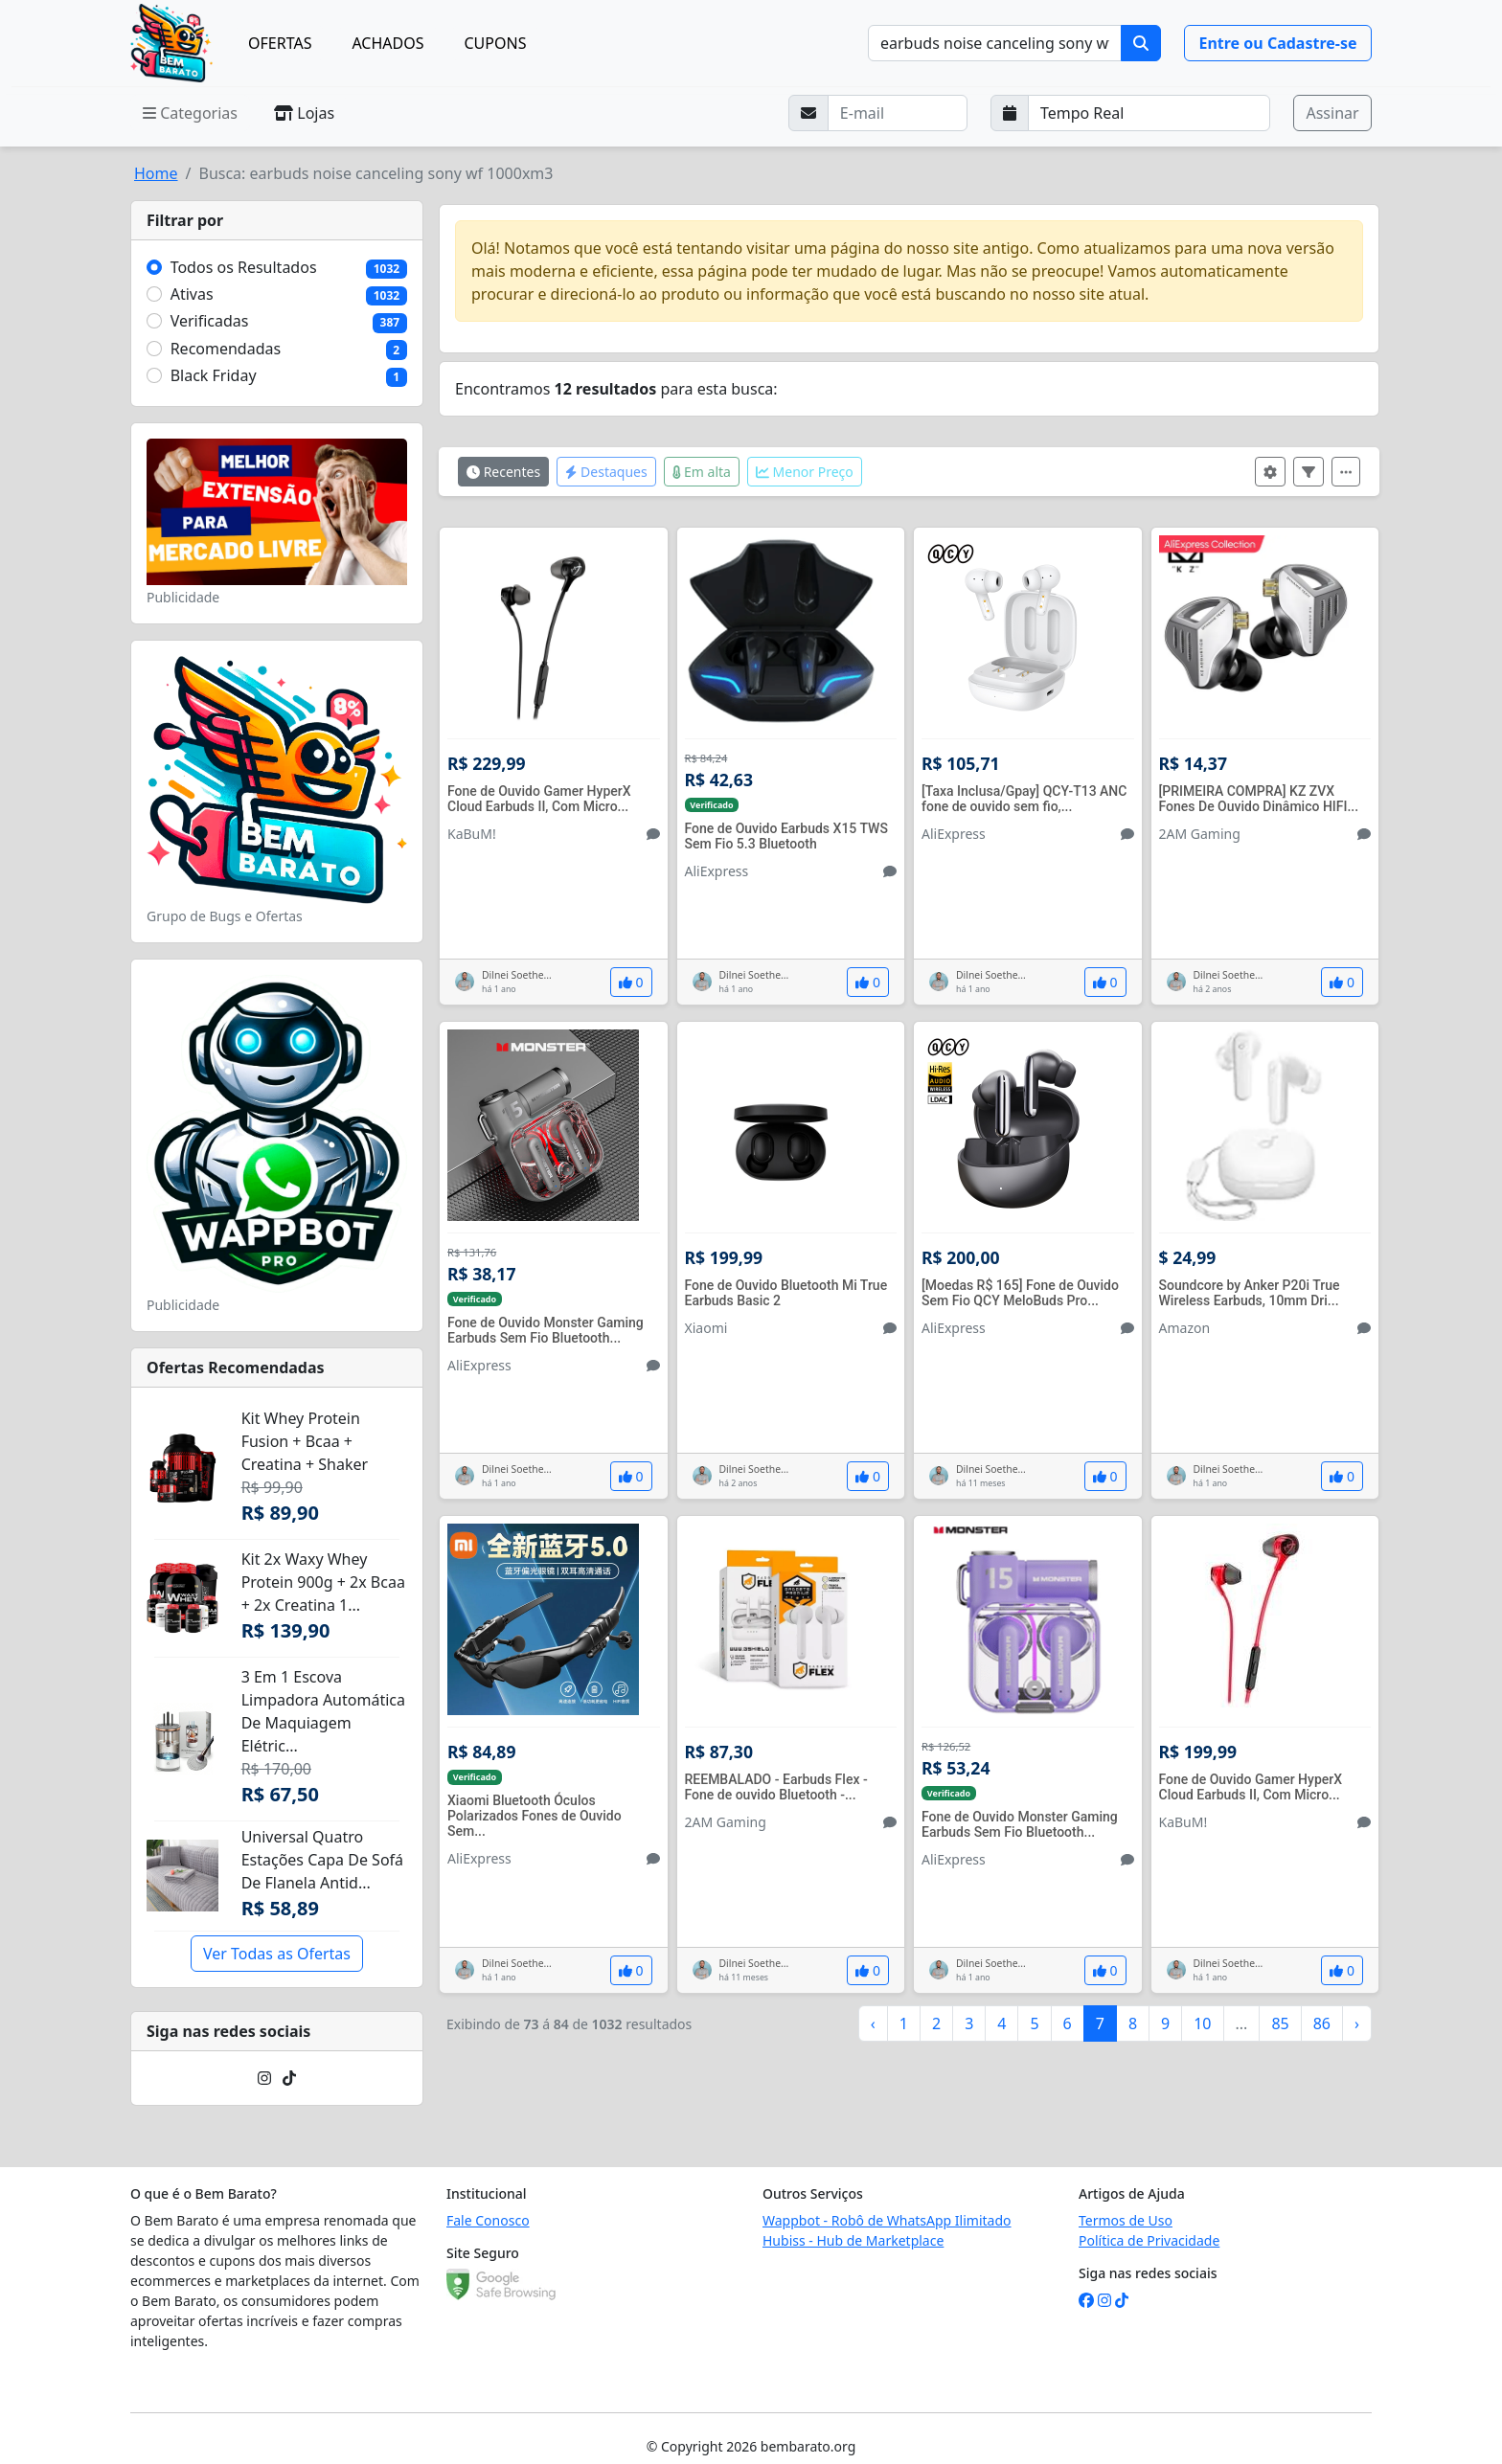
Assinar (1332, 113)
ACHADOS (387, 43)
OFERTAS (279, 43)
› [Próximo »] (1356, 2023)
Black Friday (214, 375)
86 (1322, 2023)
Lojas (304, 113)
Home (156, 173)
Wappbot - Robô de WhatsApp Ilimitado (887, 2220)
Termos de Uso (1125, 2220)
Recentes (503, 472)
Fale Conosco (488, 2220)
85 (1279, 2023)
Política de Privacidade (1149, 2240)
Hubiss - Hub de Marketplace (853, 2240)
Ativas (192, 294)
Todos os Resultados (244, 267)
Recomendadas (226, 348)
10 (1202, 2023)
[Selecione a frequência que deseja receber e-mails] (1149, 113)
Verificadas (210, 320)
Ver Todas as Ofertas (277, 1953)
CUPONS (496, 43)
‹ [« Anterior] (873, 2023)
